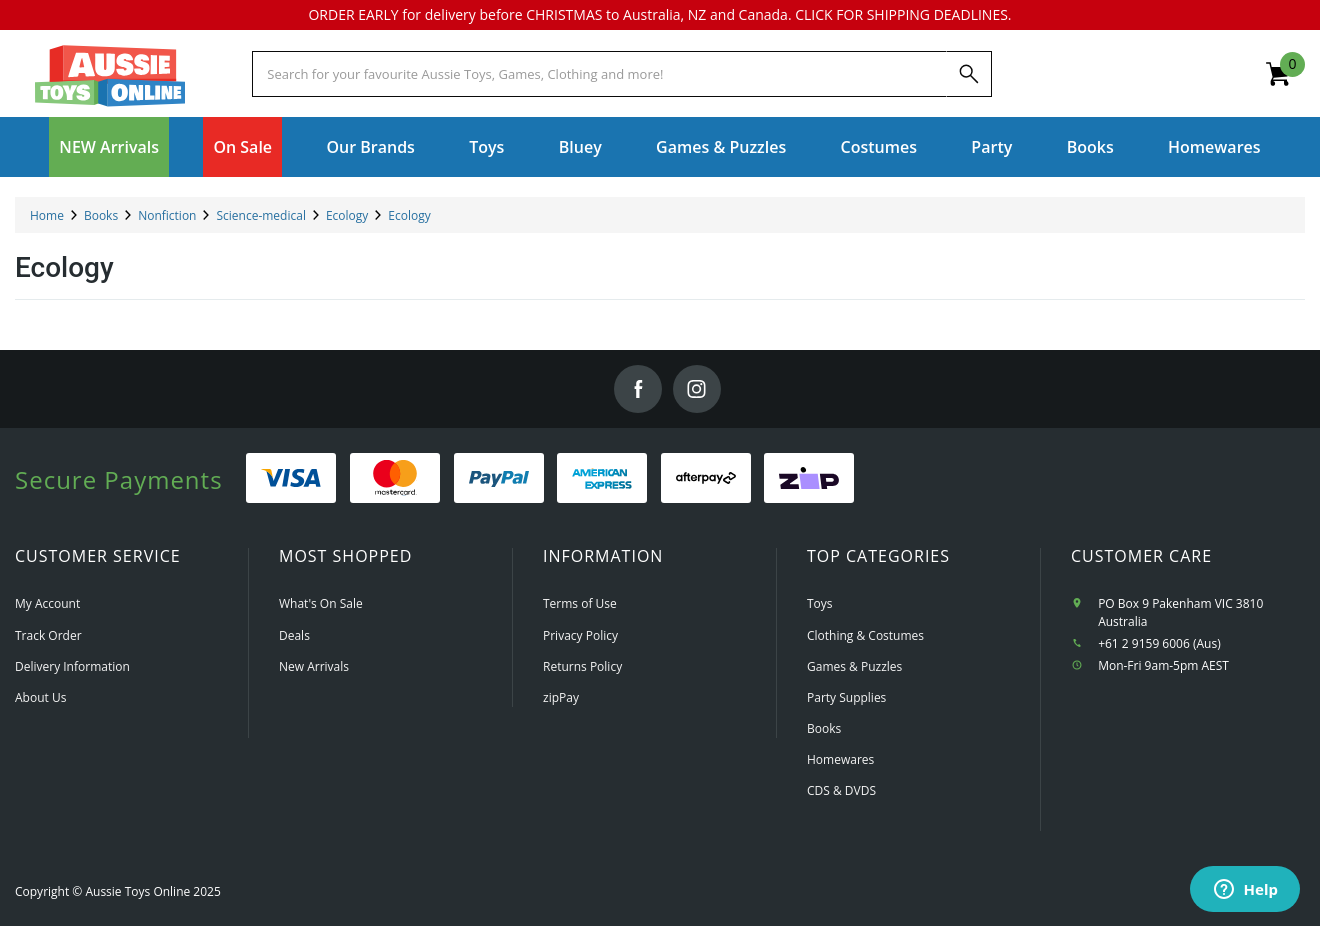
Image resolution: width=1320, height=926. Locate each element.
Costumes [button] (879, 147)
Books (1090, 147)
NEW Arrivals (109, 147)
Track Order (48, 635)
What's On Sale (321, 603)
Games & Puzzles (854, 666)
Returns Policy (582, 666)
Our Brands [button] (370, 147)
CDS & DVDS (841, 790)
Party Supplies (846, 697)
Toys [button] (486, 147)
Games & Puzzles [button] (721, 147)
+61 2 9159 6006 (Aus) (1159, 643)
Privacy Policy (580, 635)
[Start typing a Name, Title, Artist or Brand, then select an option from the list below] (599, 74)
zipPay (561, 697)
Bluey (580, 147)
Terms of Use (580, 603)
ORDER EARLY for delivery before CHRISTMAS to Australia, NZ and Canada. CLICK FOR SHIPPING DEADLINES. (659, 14)
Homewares (840, 759)
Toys (820, 603)
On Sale (242, 147)
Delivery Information (72, 666)
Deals (294, 635)
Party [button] (991, 147)
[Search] (969, 74)
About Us (40, 697)
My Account (47, 603)
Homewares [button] (1214, 147)
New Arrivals (314, 666)
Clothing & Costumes (865, 635)
